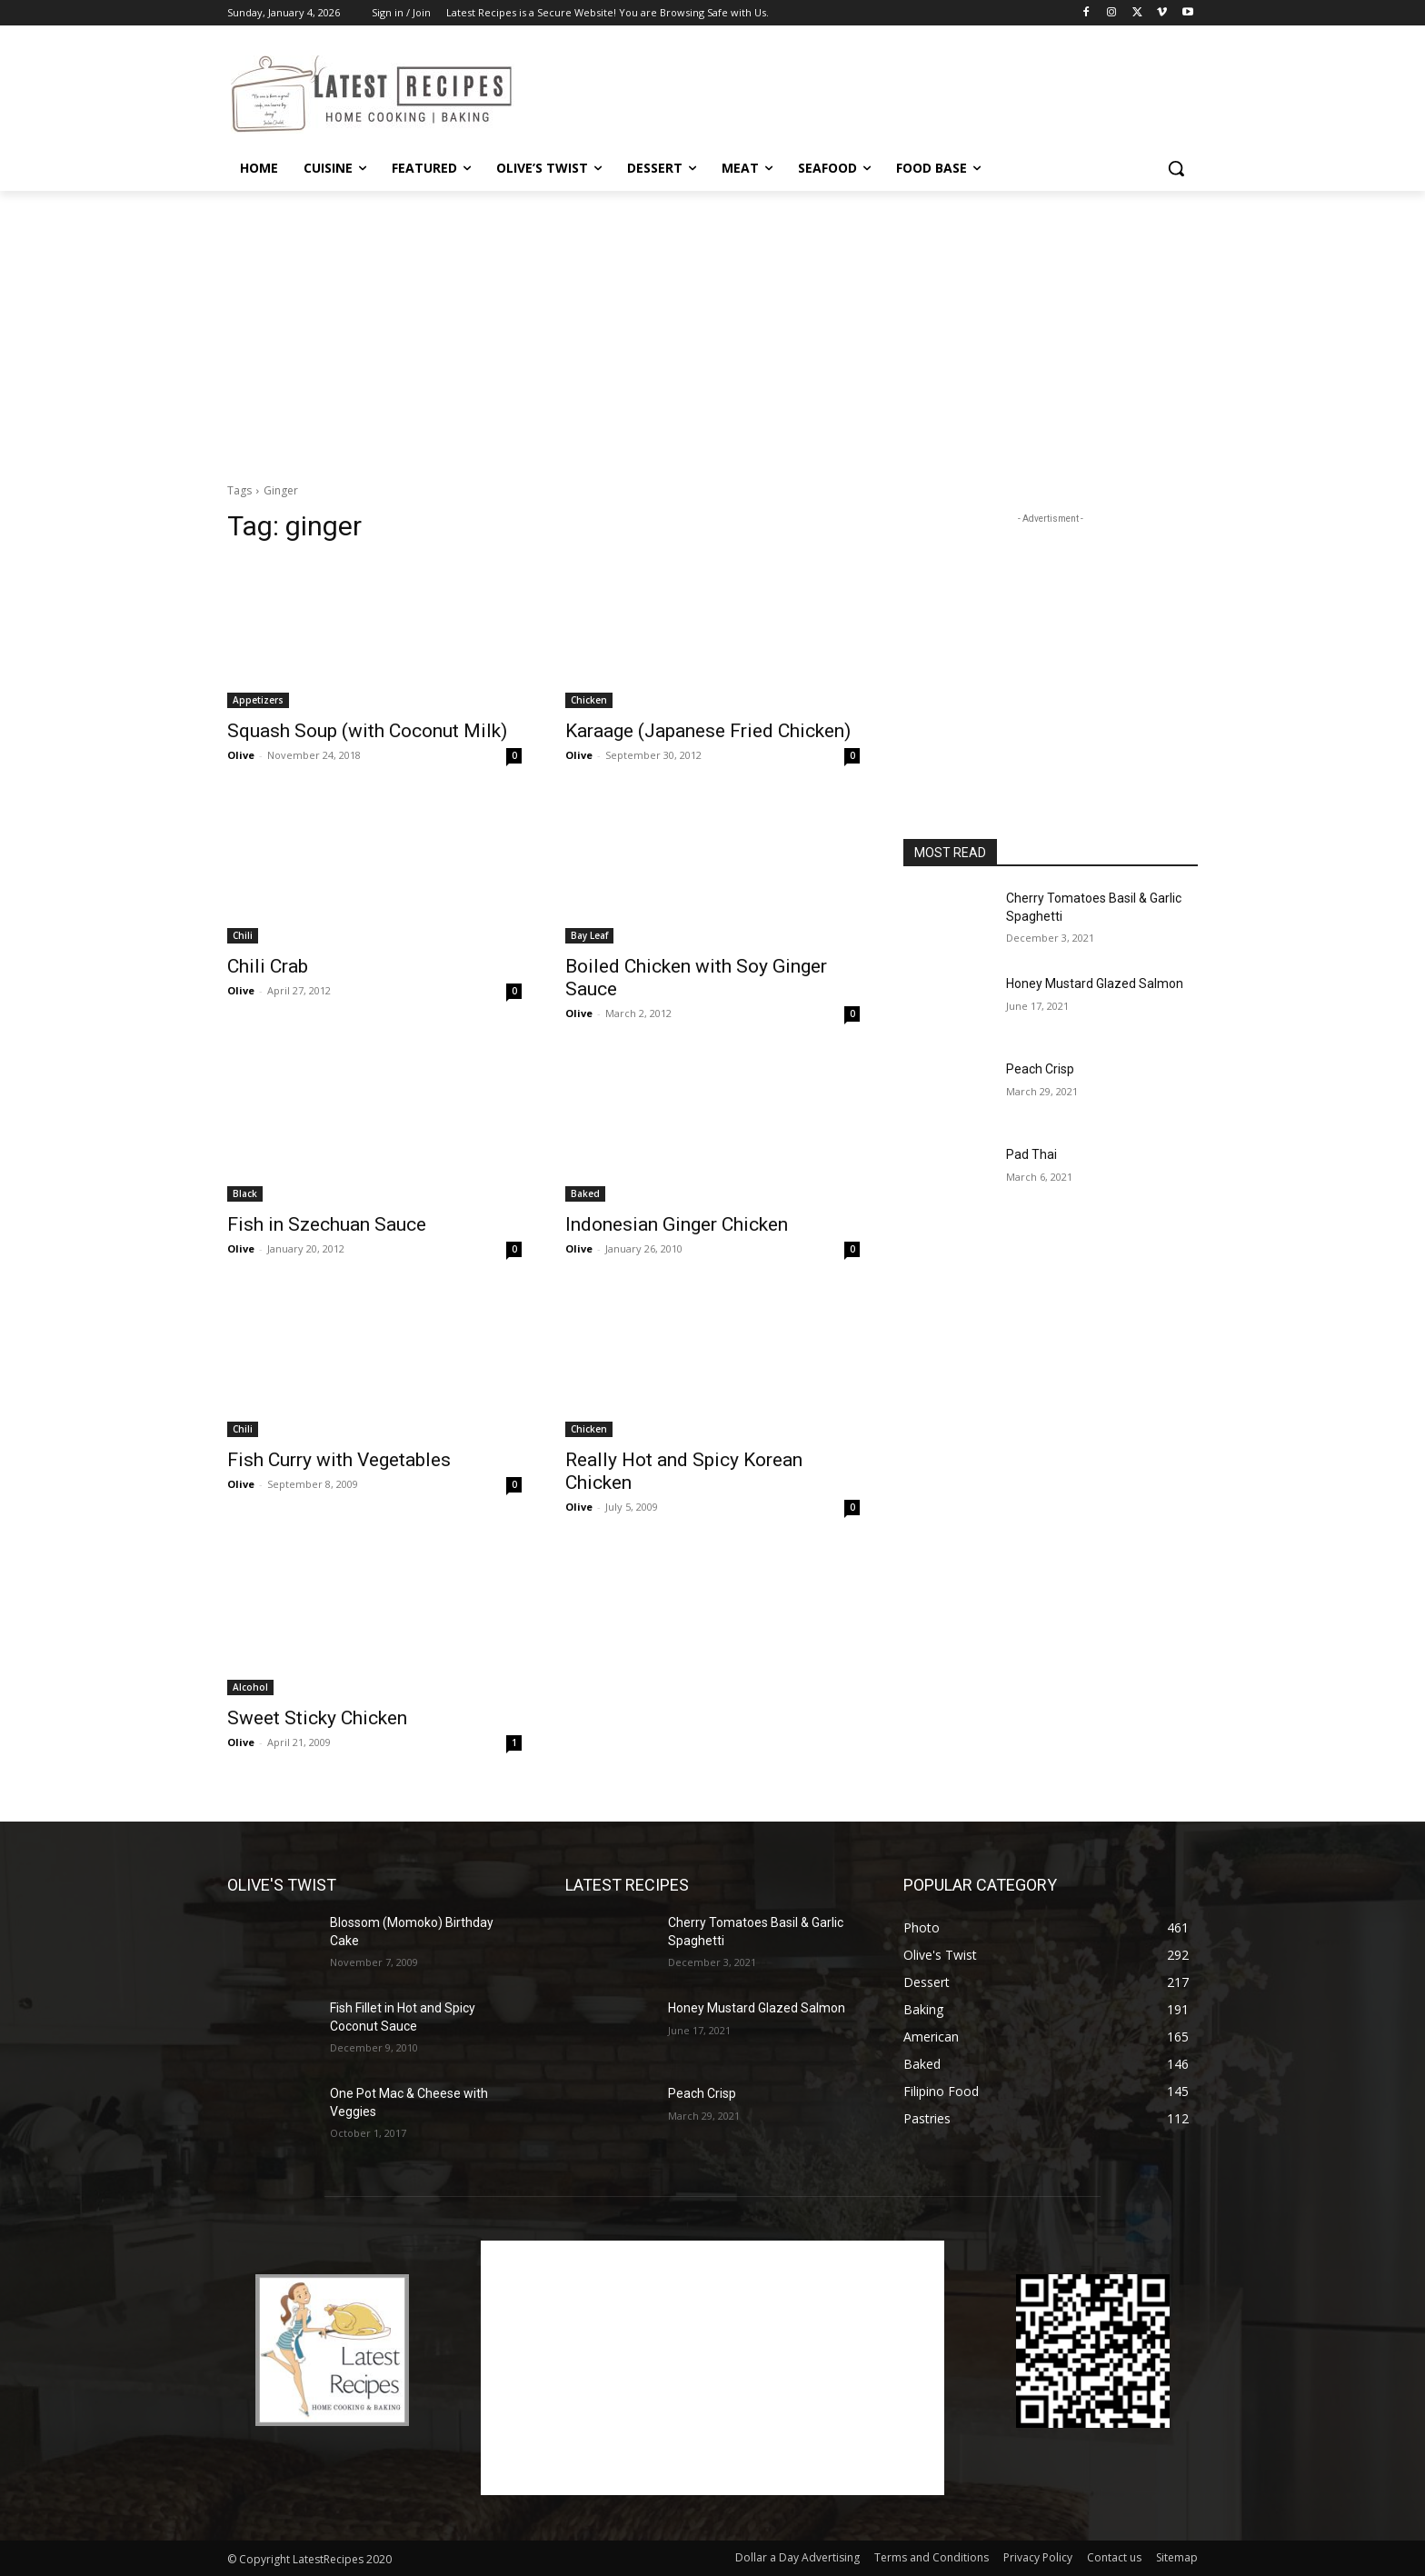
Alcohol (250, 1687)
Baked (585, 1193)
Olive (240, 755)
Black (245, 1193)
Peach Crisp (1040, 1069)
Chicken (589, 700)
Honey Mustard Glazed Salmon (1094, 983)
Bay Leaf (589, 935)
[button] (1176, 168)
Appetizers (258, 700)
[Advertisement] (849, 92)
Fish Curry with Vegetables (339, 1460)
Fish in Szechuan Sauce (326, 1224)
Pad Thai (1031, 1154)
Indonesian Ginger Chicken (676, 1224)
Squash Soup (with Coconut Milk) (367, 731)
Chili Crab (267, 966)
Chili (243, 935)
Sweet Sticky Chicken (317, 1718)
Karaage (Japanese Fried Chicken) (708, 731)
